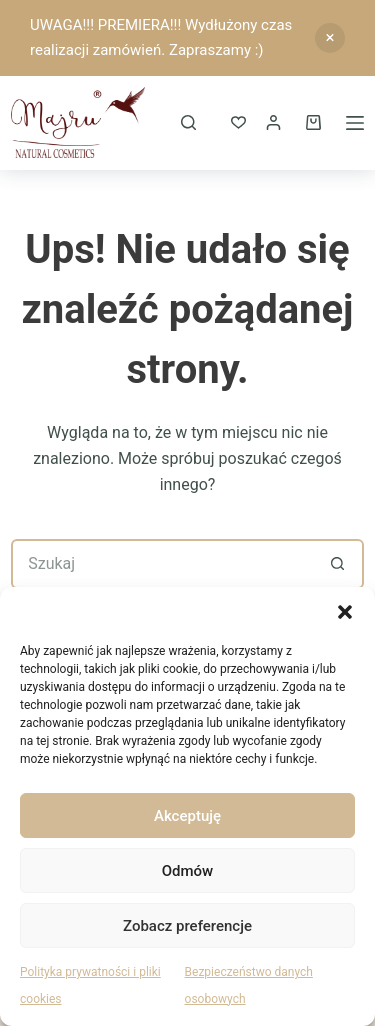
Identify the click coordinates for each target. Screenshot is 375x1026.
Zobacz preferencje (187, 926)
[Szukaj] (188, 122)
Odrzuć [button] (330, 38)
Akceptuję (187, 816)
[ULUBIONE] (238, 122)
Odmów (188, 871)
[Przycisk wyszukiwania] (339, 564)
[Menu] (355, 123)
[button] (345, 612)
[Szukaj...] (162, 564)
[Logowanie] (273, 122)
